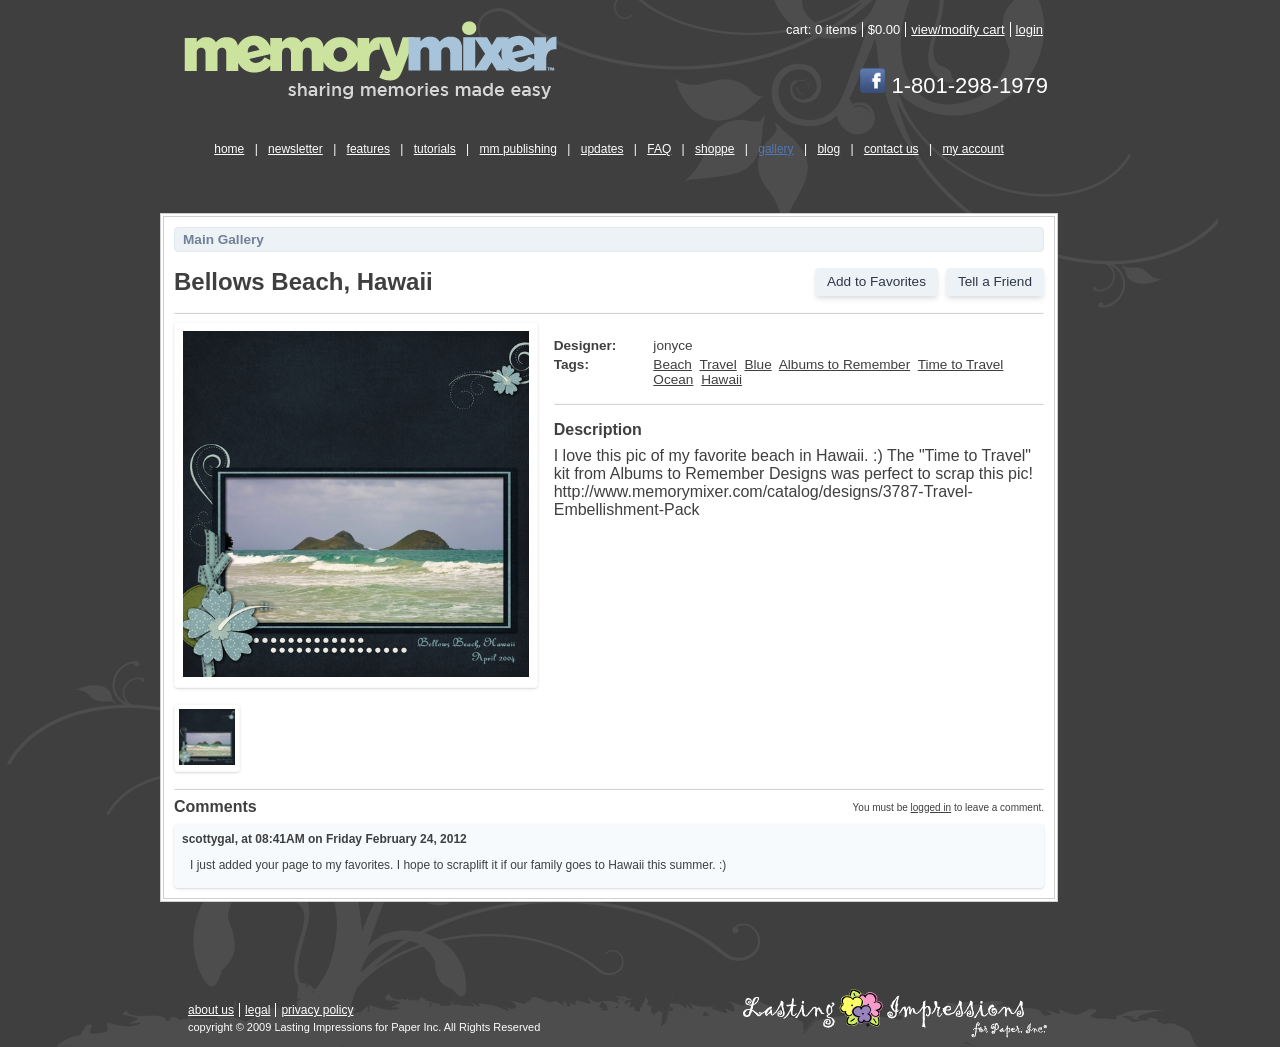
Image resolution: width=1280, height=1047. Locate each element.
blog (828, 149)
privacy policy (317, 1010)
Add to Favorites (876, 281)
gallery (775, 149)
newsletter (295, 149)
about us (211, 1010)
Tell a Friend (995, 281)
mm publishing (518, 149)
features (368, 149)
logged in (931, 807)
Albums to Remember (844, 364)
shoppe (714, 149)
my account (972, 149)
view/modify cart (957, 29)
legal (257, 1010)
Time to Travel (961, 364)
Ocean (673, 379)
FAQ (659, 149)
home (229, 149)
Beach (672, 364)
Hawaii (721, 379)
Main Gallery (223, 239)
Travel (717, 364)
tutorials (435, 149)
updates (602, 149)
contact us (891, 149)
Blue (757, 364)
